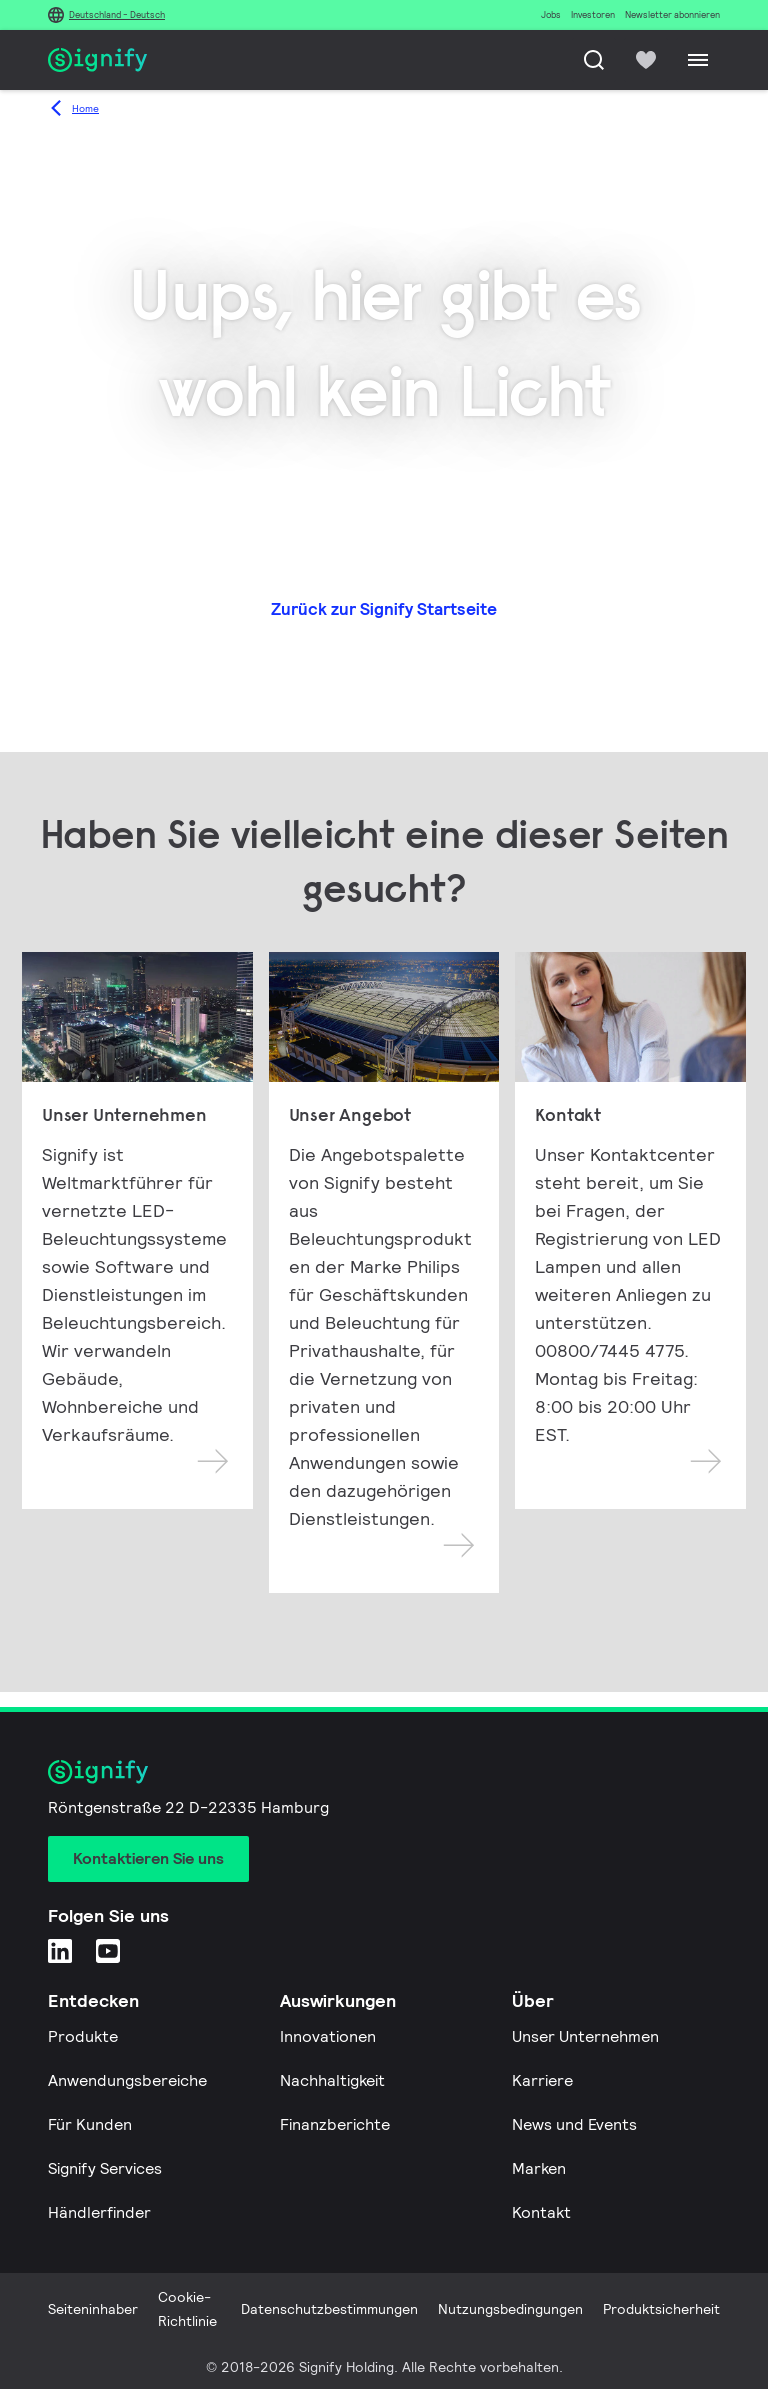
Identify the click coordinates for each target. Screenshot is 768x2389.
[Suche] (594, 60)
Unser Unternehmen (585, 2036)
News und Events (574, 2124)
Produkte (83, 2036)
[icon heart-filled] (646, 60)
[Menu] (698, 60)
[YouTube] (108, 1950)
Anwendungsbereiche (127, 2080)
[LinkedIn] (60, 1950)
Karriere (542, 2080)
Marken (539, 2168)
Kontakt (541, 2212)
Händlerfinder (99, 2212)
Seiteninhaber (93, 2309)
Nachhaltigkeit (332, 2080)
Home (85, 108)
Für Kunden (90, 2124)
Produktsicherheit (661, 2309)
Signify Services (105, 2168)
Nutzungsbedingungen (510, 2309)
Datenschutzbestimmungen (329, 2309)
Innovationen (328, 2036)
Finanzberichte (335, 2124)
